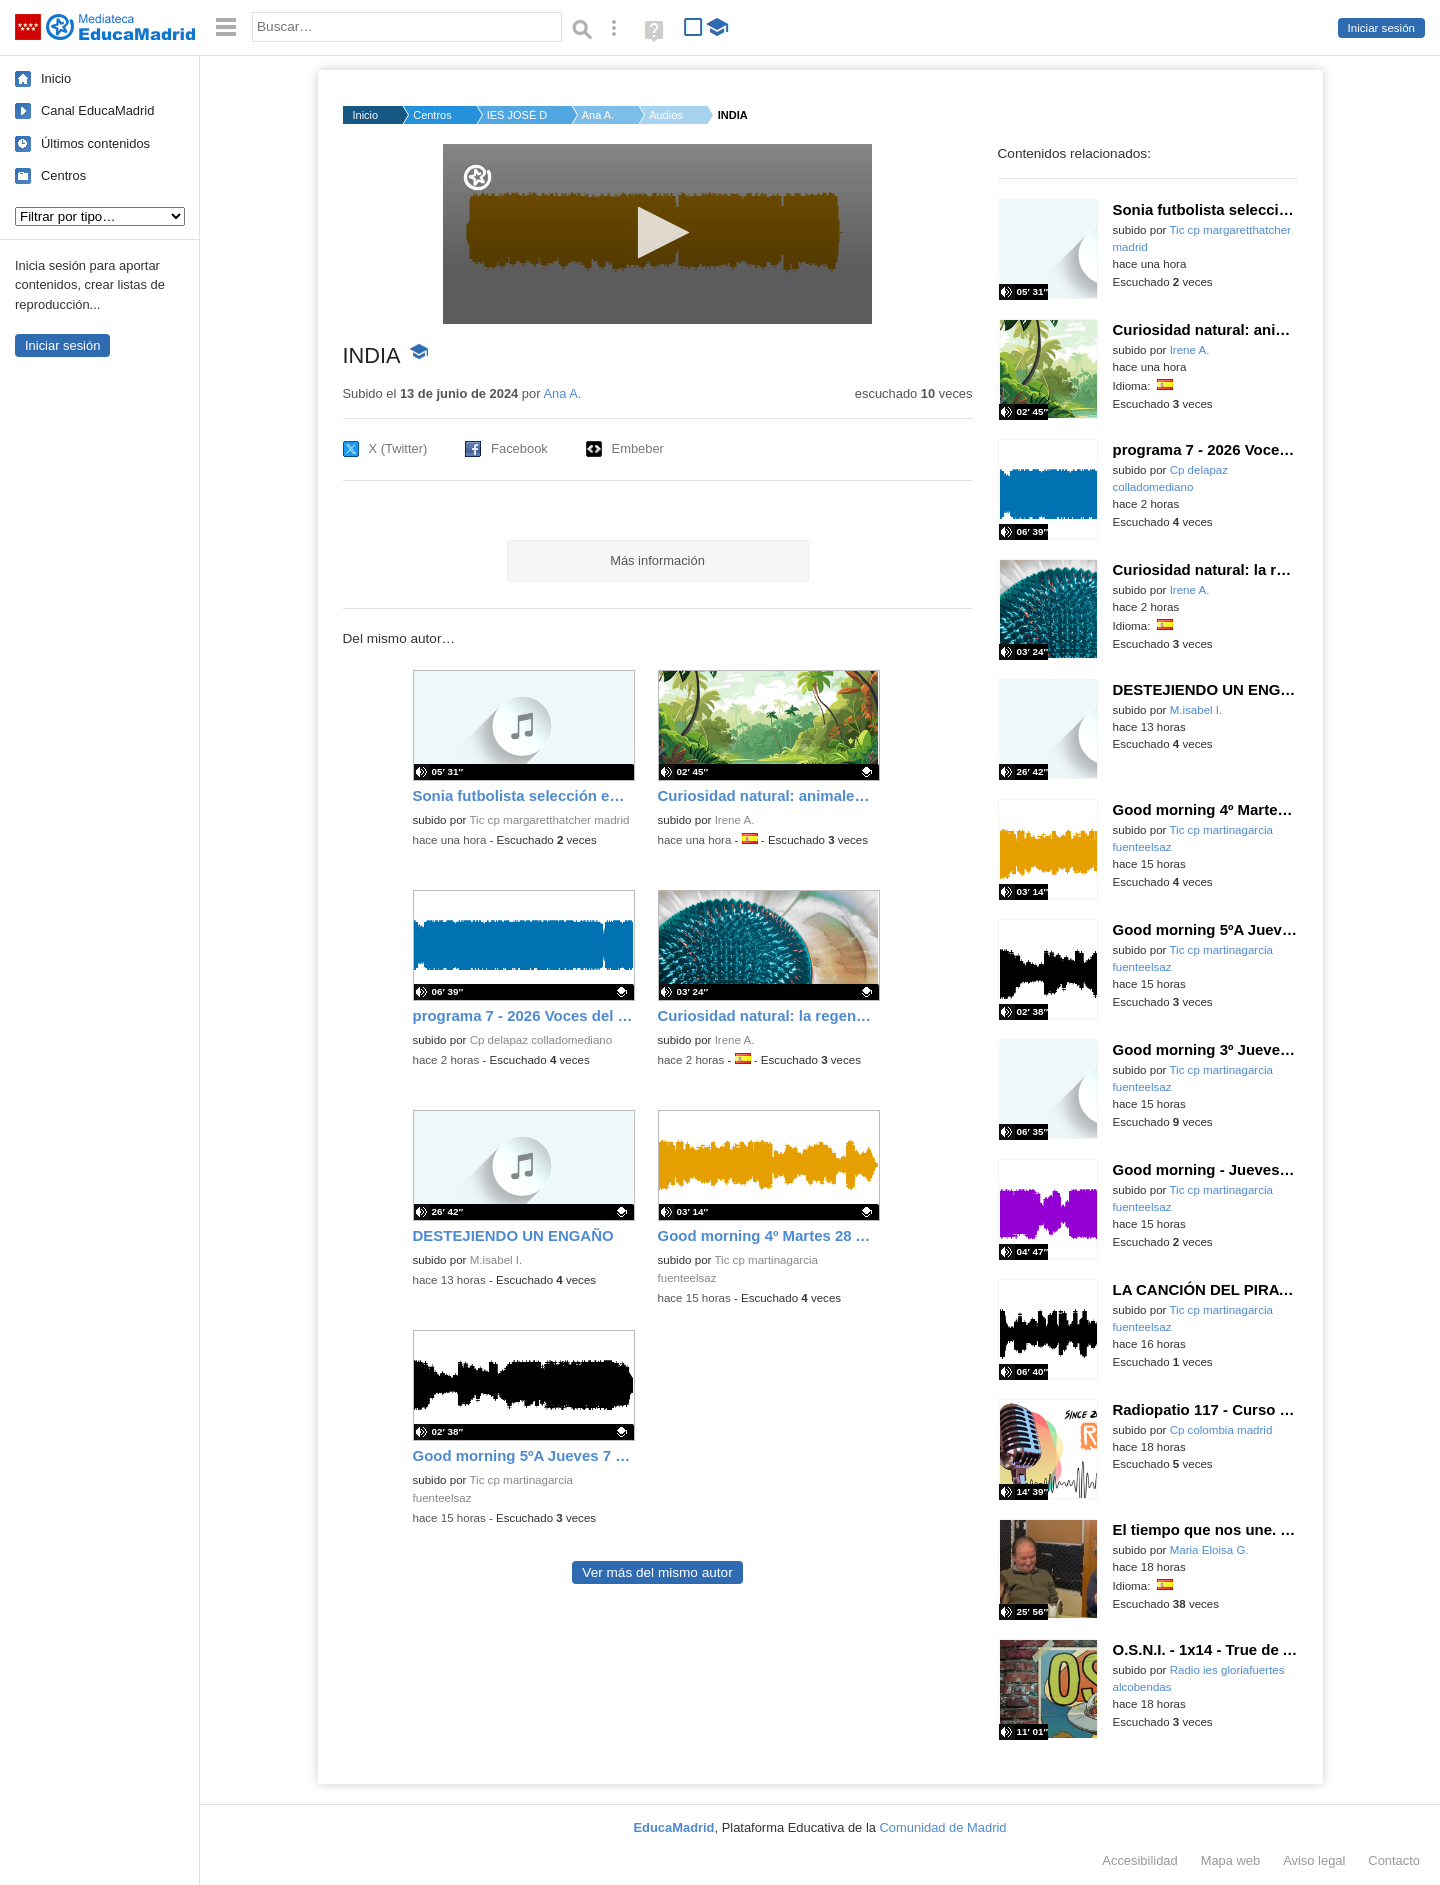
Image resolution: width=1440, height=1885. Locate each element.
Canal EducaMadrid (97, 110)
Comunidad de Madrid (943, 1827)
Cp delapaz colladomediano (541, 1040)
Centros (63, 175)
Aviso (1314, 1860)
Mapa (1231, 1860)
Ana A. (598, 115)
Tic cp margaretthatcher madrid (549, 820)
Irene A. (735, 820)
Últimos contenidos (95, 143)
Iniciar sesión (1381, 28)
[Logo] (477, 177)
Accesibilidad (1139, 1860)
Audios (666, 115)
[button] (657, 232)
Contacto (1394, 1860)
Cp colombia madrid (1221, 1430)
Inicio (56, 78)
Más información (657, 560)
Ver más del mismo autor (657, 1572)
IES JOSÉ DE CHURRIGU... (517, 115)
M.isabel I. (496, 1260)
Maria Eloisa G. (1209, 1550)
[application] (657, 234)
